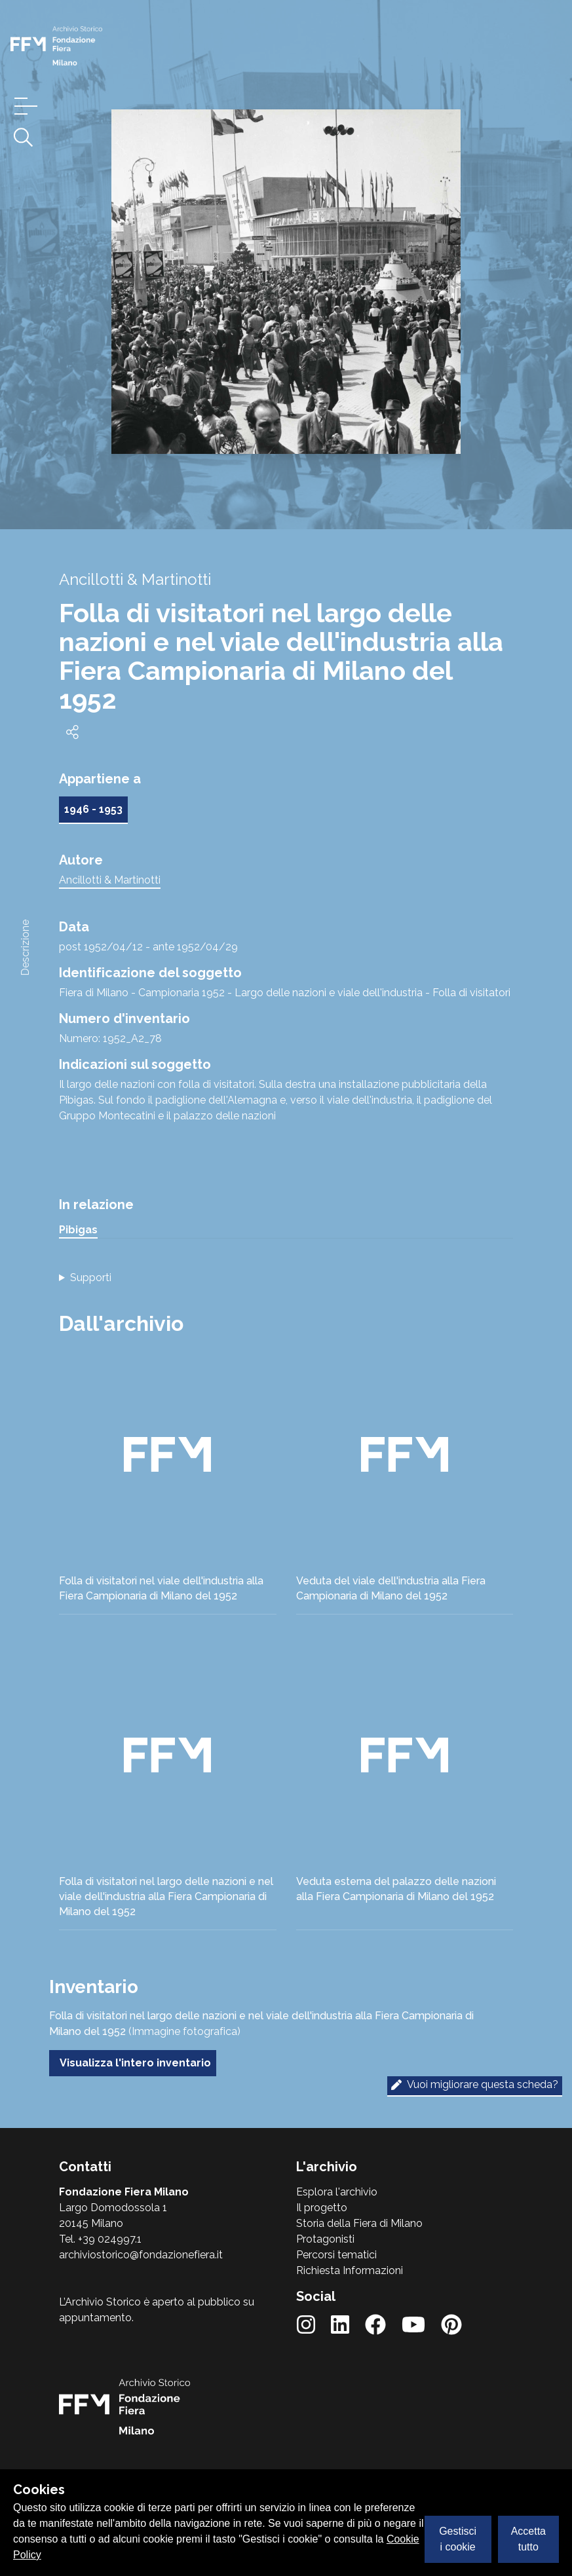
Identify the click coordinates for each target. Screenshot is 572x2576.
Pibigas (78, 1229)
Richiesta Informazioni (349, 2270)
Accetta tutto (528, 2539)
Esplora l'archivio (336, 2192)
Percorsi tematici (336, 2255)
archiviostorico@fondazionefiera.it (141, 2255)
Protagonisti (325, 2239)
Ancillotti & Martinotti (110, 880)
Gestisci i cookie (457, 2539)
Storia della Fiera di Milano (359, 2223)
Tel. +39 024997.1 (100, 2239)
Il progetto (321, 2207)
